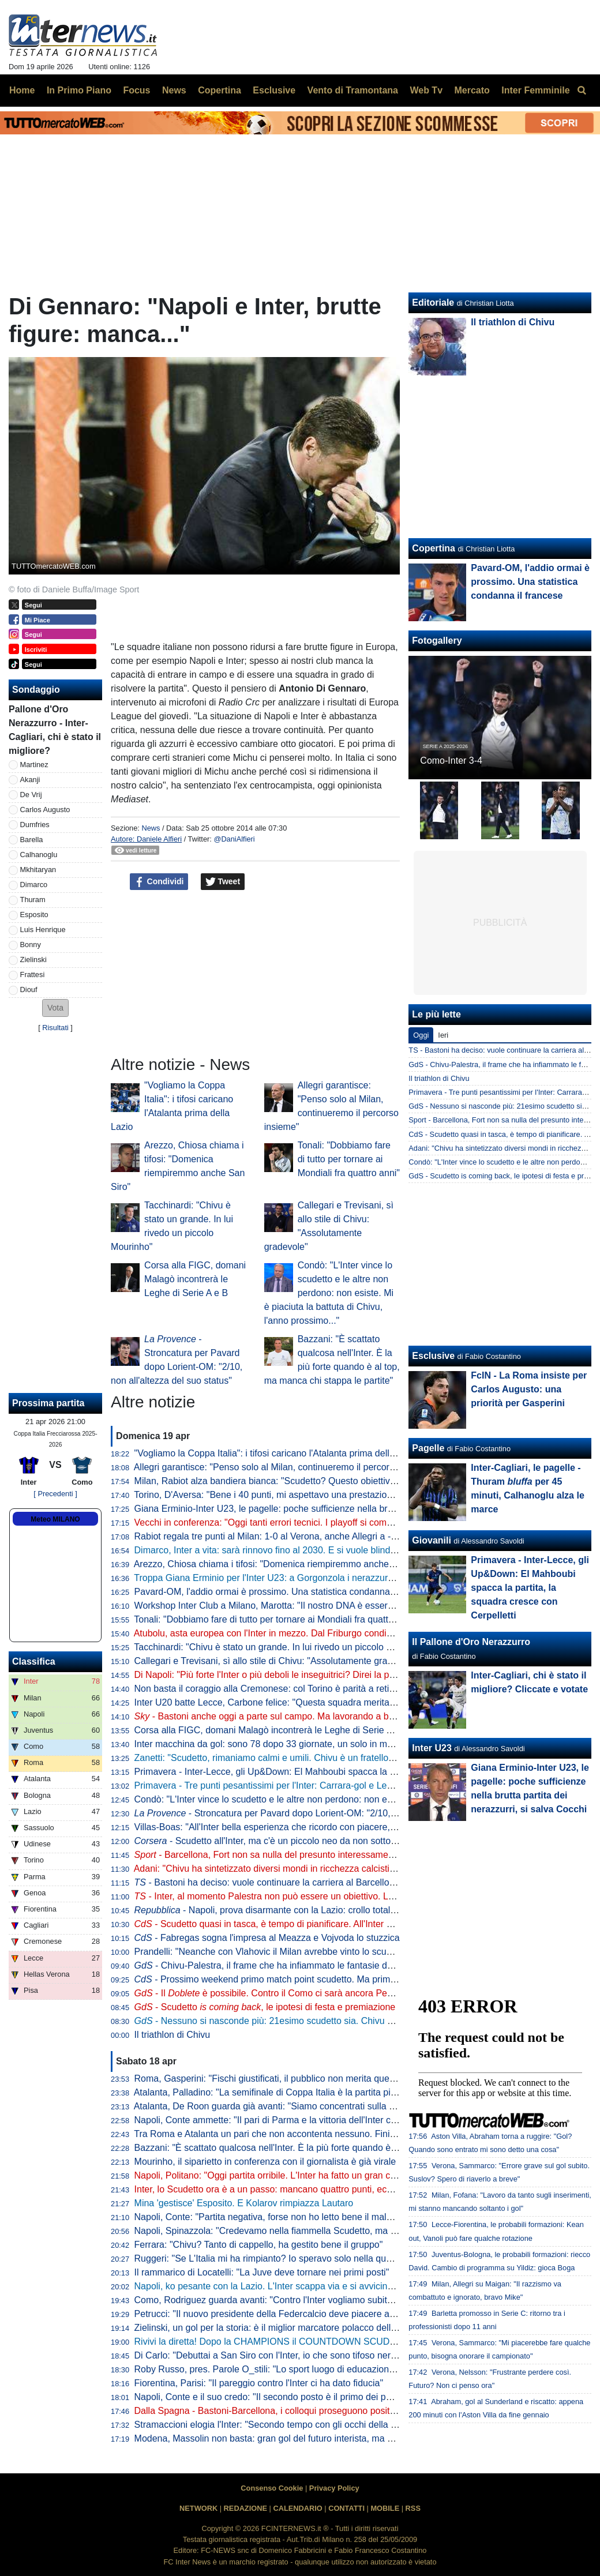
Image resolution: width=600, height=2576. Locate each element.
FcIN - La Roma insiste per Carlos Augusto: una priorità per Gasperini (529, 1389)
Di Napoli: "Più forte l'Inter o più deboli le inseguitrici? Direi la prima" (272, 1675)
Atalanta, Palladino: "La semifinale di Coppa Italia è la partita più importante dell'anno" (309, 2092)
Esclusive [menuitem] (274, 90)
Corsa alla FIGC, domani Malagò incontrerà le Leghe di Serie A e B (195, 1279)
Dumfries (35, 824)
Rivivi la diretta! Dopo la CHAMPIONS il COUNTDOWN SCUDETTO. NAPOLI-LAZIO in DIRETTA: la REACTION (365, 2341)
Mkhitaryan (38, 869)
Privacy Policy (334, 2488)
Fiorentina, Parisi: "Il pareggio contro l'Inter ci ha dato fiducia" (259, 2383)
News (150, 828)
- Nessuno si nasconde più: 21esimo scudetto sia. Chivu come (282, 2021)
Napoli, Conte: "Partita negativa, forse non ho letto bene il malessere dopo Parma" (302, 2217)
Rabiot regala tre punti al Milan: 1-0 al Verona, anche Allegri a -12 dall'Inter (286, 1536)
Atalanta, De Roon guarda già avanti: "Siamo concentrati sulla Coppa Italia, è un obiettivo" (318, 2106)
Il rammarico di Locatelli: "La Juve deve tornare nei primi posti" (261, 2272)
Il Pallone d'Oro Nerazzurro (471, 1642)
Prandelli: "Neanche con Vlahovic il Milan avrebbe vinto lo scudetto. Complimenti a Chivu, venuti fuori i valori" (357, 1952)
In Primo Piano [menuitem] (79, 90)
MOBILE (384, 2508)
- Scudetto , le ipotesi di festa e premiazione (265, 2007)
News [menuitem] (174, 90)
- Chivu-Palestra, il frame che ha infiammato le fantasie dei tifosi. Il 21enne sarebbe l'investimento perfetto (360, 1965)
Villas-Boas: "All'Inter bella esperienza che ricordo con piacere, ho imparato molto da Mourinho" (329, 1827)
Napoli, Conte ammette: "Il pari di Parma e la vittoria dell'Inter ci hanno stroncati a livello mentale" (332, 2120)
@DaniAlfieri (233, 839)
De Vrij (31, 794)
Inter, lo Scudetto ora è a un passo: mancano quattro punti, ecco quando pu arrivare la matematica (335, 2189)
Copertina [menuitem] (219, 90)
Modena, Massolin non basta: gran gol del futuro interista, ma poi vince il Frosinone (304, 2438)
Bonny (30, 944)
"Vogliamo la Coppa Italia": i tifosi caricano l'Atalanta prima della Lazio (276, 1453)
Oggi (421, 1035)
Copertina (433, 548)
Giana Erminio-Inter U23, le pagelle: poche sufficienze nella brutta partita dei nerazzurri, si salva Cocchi (345, 1509)
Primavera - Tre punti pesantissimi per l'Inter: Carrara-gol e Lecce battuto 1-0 (291, 1785)
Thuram (33, 899)
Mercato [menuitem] (471, 90)
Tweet (223, 882)
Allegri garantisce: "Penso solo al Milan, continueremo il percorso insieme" (285, 1467)
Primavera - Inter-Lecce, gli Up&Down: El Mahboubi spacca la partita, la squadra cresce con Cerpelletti (344, 1772)
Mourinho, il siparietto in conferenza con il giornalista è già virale (265, 2161)
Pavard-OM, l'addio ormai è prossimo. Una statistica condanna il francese (284, 1592)
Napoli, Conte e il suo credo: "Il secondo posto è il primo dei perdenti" (276, 2397)
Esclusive (433, 1356)
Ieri (443, 1035)
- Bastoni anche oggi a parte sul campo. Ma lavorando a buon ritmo (280, 1716)
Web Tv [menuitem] (426, 90)
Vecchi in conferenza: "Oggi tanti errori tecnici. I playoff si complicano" (276, 1522)
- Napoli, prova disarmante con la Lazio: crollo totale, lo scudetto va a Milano (314, 1910)
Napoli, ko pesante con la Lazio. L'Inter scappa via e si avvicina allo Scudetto (291, 2286)
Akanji (30, 779)
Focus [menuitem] (136, 90)
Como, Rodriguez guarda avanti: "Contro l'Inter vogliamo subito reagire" (280, 2300)
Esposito (34, 914)
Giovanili (431, 1540)
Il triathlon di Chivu (172, 2035)
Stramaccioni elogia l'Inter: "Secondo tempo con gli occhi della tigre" (273, 2424)
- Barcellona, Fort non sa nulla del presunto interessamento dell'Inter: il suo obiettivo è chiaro (336, 1855)
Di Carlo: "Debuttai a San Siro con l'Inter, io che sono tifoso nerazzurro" (279, 2355)
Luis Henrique (43, 929)
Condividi (159, 882)
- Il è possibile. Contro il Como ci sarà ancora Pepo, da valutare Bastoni (308, 1993)
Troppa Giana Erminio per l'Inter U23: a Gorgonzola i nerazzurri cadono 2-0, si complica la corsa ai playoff (350, 1578)
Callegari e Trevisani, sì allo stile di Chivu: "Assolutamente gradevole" (276, 1661)
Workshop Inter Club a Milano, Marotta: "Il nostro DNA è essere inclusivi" (282, 1605)
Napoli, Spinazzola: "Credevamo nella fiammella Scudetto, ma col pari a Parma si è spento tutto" (331, 2231)
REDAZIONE (245, 2508)
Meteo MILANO (55, 1519)
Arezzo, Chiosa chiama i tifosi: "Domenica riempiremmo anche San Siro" (282, 1564)
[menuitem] (581, 90)
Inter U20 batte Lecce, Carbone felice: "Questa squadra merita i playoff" (280, 1702)
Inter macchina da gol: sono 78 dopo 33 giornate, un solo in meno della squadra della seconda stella (339, 1744)
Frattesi (32, 974)
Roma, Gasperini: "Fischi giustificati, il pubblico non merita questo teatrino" (286, 2078)
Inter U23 (431, 1748)
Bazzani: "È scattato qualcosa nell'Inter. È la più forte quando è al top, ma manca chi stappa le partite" (342, 2148)
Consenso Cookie (272, 2488)
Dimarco (34, 884)
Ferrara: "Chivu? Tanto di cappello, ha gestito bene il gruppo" (258, 2245)
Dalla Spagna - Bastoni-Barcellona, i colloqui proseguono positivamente (280, 2411)
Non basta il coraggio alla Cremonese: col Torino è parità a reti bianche (279, 1688)
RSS (413, 2508)
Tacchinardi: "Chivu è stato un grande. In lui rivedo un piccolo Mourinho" (280, 1647)
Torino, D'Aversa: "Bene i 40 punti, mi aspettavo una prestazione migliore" (284, 1495)
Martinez (34, 764)
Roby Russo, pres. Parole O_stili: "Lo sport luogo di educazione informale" (286, 2369)
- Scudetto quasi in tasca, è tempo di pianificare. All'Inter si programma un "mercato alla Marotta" (341, 1924)
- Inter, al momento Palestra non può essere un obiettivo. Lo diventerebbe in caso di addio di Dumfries (349, 1896)
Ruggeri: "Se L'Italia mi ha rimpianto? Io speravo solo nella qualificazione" (284, 2258)
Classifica (33, 1661)
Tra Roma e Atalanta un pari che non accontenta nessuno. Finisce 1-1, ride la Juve (303, 2134)
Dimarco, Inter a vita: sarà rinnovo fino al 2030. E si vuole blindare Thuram (286, 1550)
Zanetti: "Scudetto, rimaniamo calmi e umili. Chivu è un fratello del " (287, 1758)
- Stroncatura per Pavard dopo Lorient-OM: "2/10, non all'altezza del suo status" (324, 1813)
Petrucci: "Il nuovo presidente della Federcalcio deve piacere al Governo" (283, 2314)
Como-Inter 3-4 (451, 760)
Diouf (29, 989)
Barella (31, 839)
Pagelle (428, 1448)
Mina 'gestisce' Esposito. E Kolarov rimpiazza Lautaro (244, 2203)
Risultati (55, 1027)
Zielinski (33, 959)
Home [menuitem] (22, 90)
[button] (55, 1008)
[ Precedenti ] (55, 1493)
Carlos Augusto (45, 809)
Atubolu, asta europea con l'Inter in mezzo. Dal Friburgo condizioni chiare (283, 1633)
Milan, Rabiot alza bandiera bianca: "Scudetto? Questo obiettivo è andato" (285, 1481)
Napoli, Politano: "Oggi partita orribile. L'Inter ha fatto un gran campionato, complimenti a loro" (325, 2175)
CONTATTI (346, 2508)
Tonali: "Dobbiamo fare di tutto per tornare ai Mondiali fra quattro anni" (349, 1159)
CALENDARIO (297, 2508)
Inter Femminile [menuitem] (535, 90)
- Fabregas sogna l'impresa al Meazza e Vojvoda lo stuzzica (267, 1938)
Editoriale (433, 302)
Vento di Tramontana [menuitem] (353, 90)
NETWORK (198, 2508)
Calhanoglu (39, 854)
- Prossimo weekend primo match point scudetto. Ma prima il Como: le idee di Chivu (316, 1979)
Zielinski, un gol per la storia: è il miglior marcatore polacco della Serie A (281, 2328)
